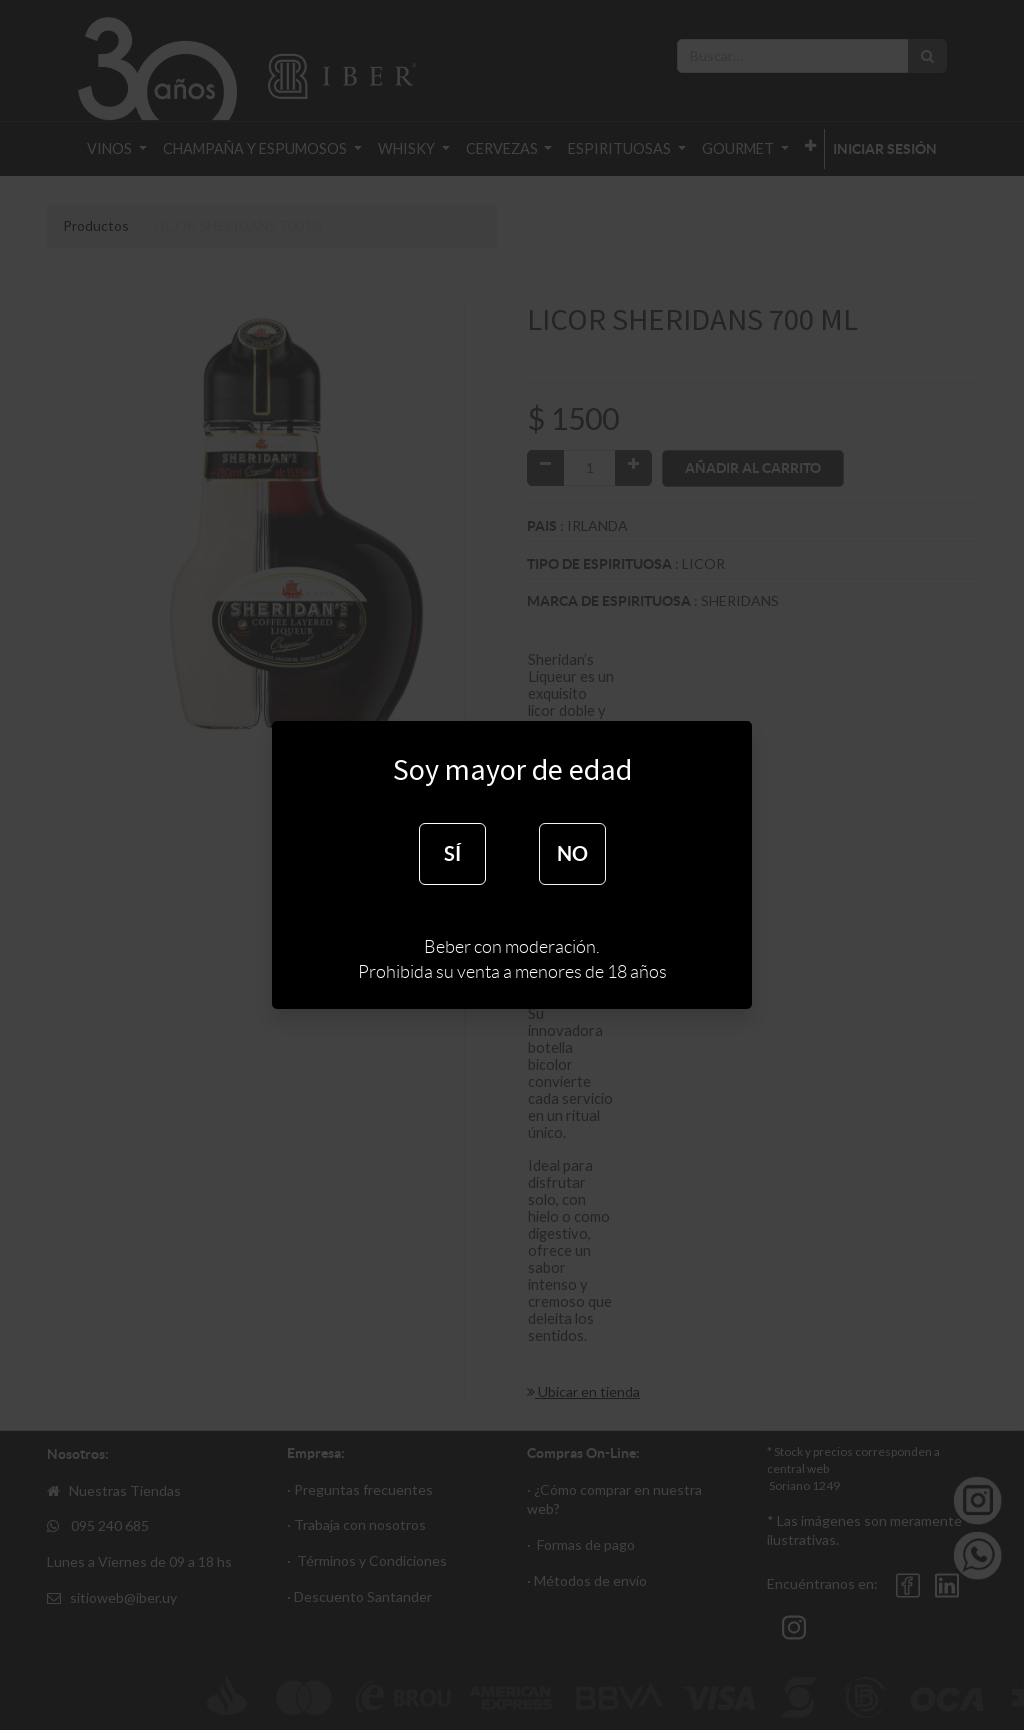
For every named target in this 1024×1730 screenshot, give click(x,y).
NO (572, 853)
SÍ (452, 853)
